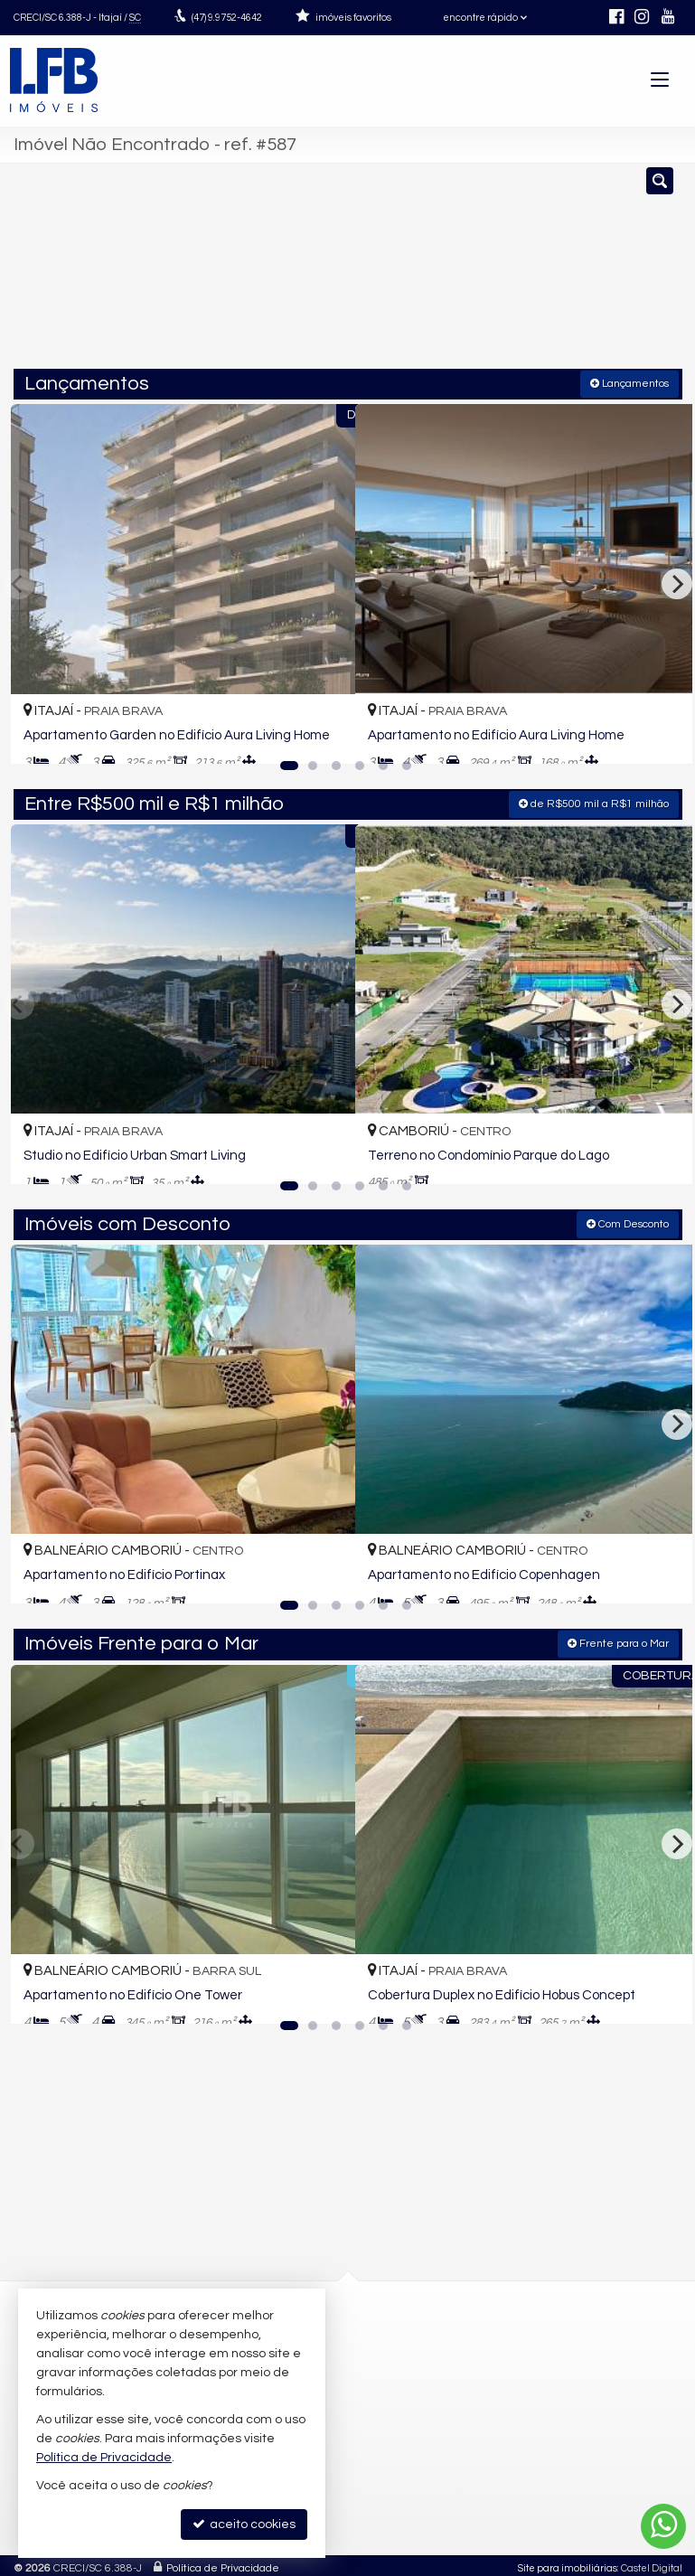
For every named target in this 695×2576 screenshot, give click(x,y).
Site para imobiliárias (567, 2562)
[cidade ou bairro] (508, 274)
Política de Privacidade (222, 2562)
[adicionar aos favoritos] (321, 732)
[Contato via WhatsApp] (663, 2526)
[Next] (677, 582)
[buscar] (641, 274)
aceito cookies (244, 2524)
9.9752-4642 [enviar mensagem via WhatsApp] (227, 18)
